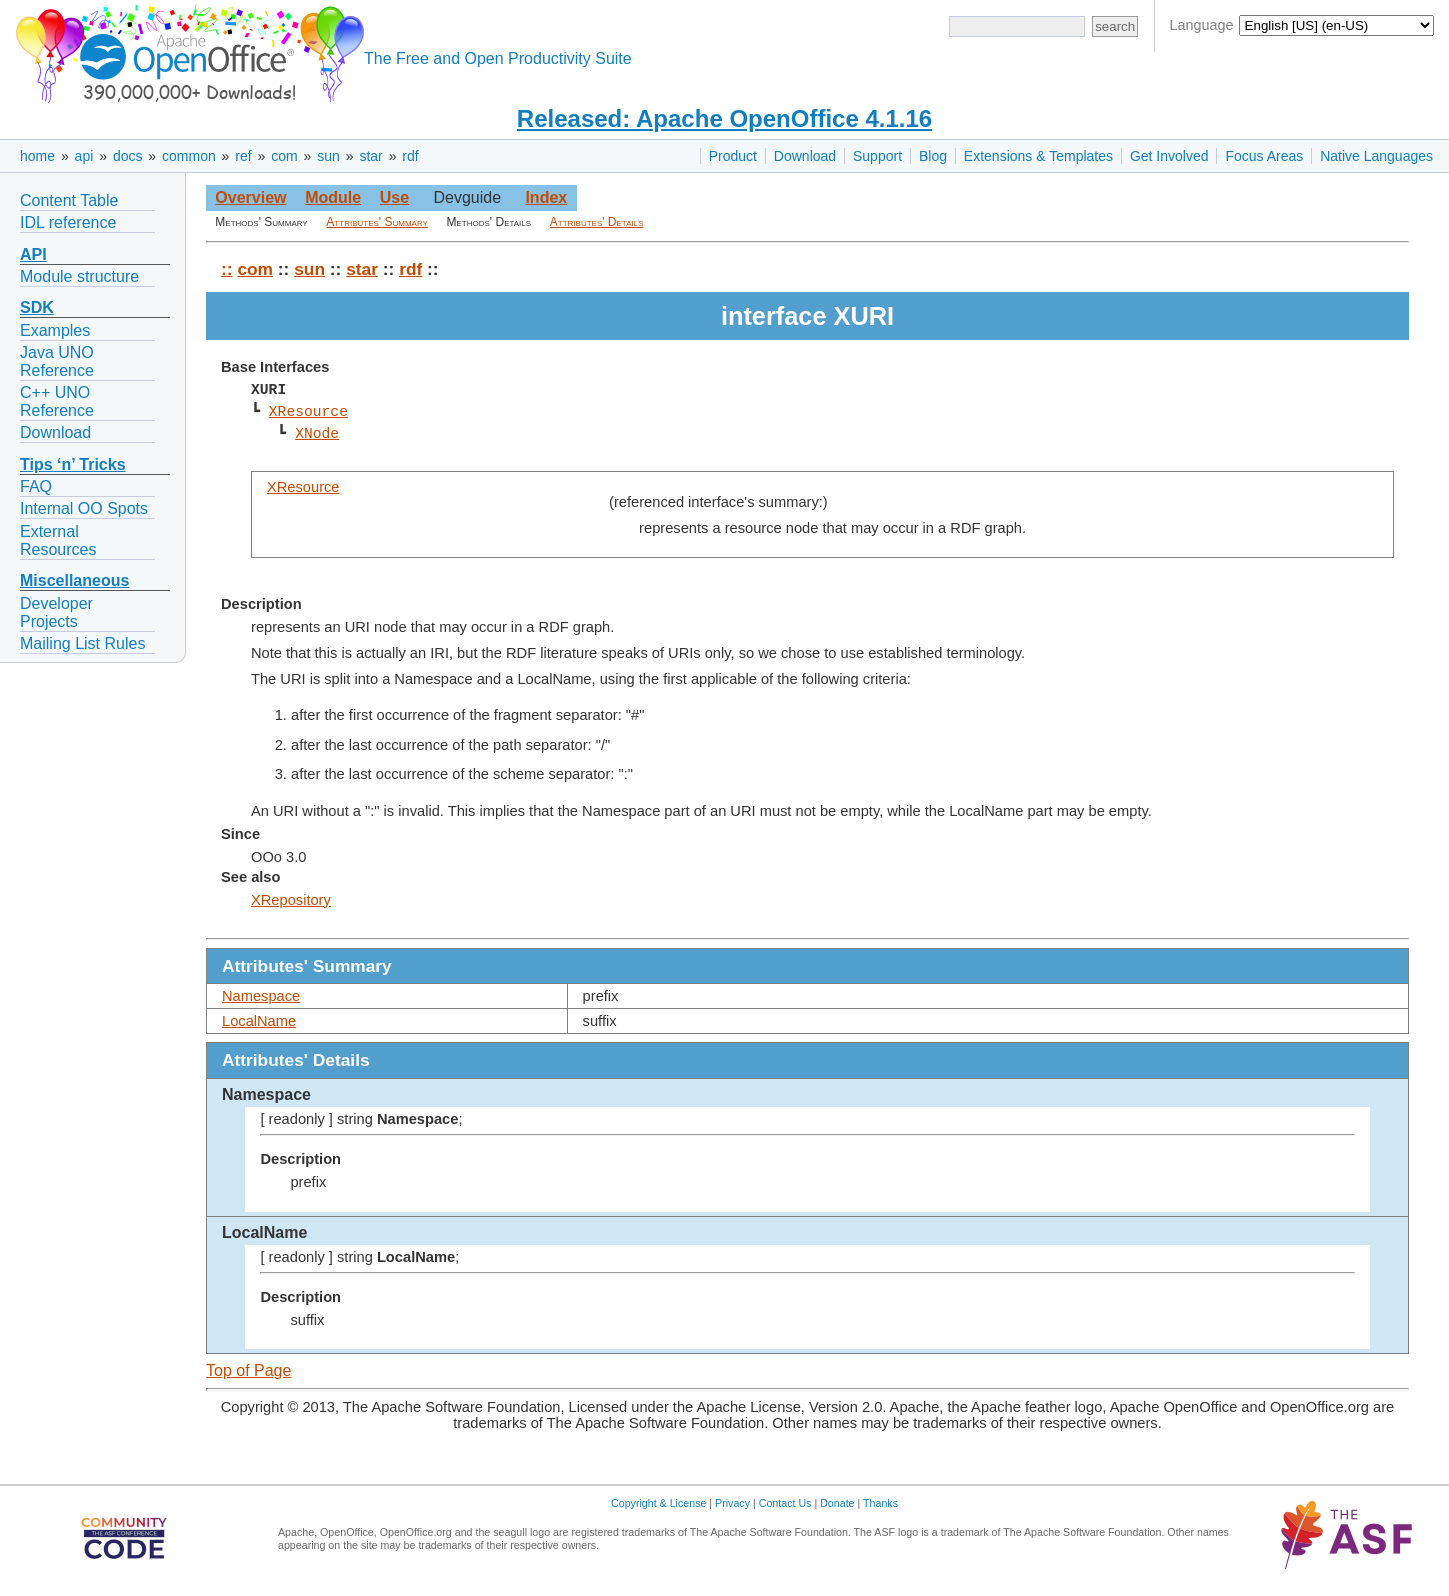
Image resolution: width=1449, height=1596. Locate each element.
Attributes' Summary (377, 222)
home (37, 156)
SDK (37, 307)
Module (333, 197)
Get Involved (1169, 156)
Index (546, 197)
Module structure (79, 276)
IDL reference (68, 222)
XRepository (291, 900)
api (84, 156)
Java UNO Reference (57, 361)
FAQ (36, 486)
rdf (410, 156)
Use (394, 197)
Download (805, 156)
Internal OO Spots (84, 508)
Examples (55, 330)
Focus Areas (1264, 156)
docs (128, 156)
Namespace (261, 996)
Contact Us (785, 1503)
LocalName (259, 1021)
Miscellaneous (74, 580)
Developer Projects (56, 612)
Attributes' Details (597, 222)
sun (328, 156)
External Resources (58, 540)
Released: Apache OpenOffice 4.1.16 (724, 118)
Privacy (732, 1503)
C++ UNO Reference (57, 401)
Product (733, 156)
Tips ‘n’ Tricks (73, 464)
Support (877, 156)
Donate (837, 1503)
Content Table (69, 200)
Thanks (880, 1503)
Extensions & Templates (1038, 156)
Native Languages (1376, 156)
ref (243, 156)
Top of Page (248, 1370)
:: (227, 269)
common (189, 156)
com (284, 156)
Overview (250, 197)
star (370, 156)
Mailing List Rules (82, 643)
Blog (933, 156)
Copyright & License (658, 1503)
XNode (317, 434)
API (33, 254)
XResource (308, 412)
